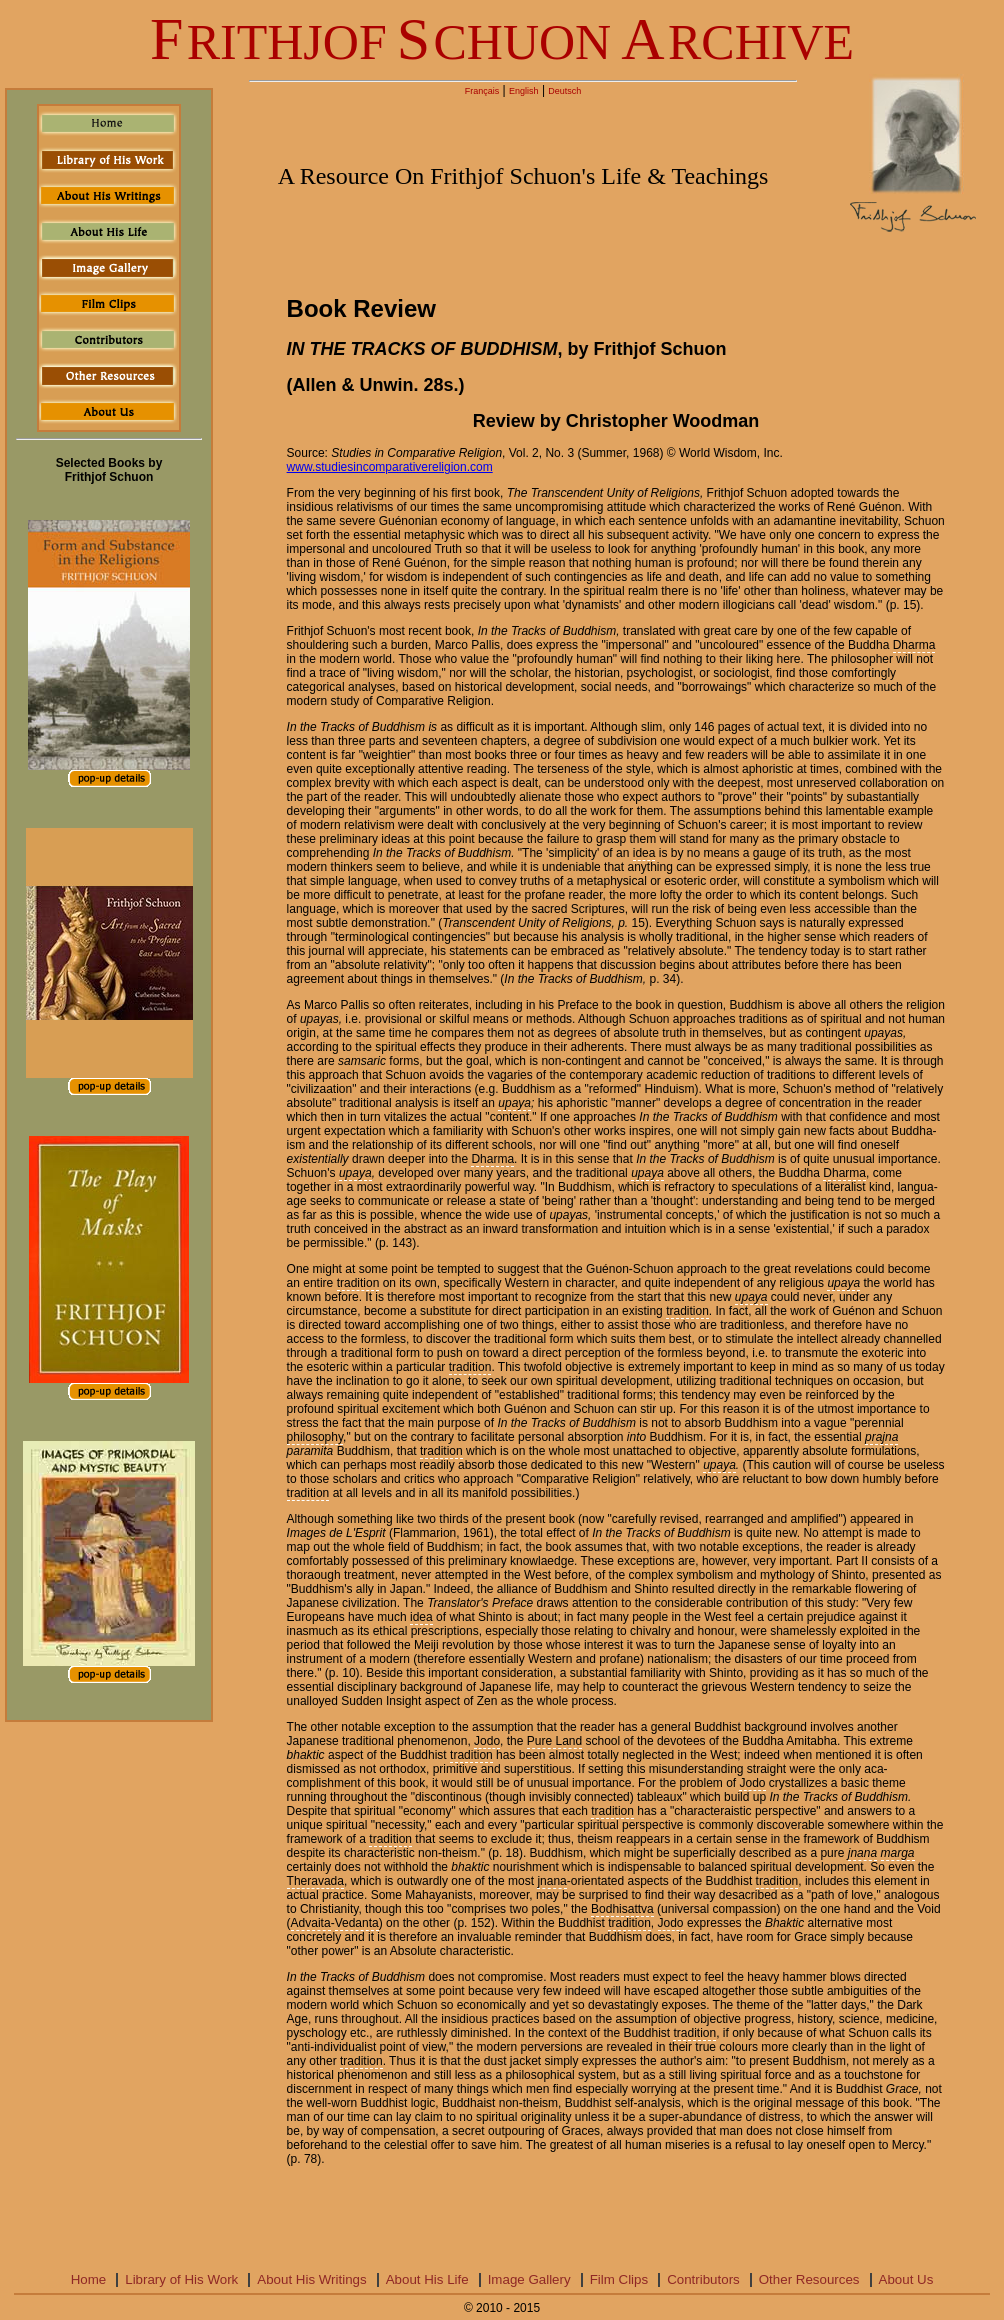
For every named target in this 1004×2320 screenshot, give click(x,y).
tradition (358, 1283)
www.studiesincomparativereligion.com (390, 467)
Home (89, 2279)
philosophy (315, 1437)
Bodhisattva (622, 1909)
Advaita (311, 1923)
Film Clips (619, 2279)
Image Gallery (529, 2279)
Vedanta (357, 1923)
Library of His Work (181, 2279)
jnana (862, 1853)
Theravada (315, 1881)
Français (482, 91)
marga (898, 1853)
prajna (881, 1437)
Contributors (703, 2279)
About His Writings (311, 2279)
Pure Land (554, 1741)
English (524, 91)
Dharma (914, 645)
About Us (906, 2279)
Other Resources (809, 2279)
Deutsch (564, 91)
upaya (514, 1103)
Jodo (487, 1741)
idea (644, 853)
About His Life (427, 2279)
